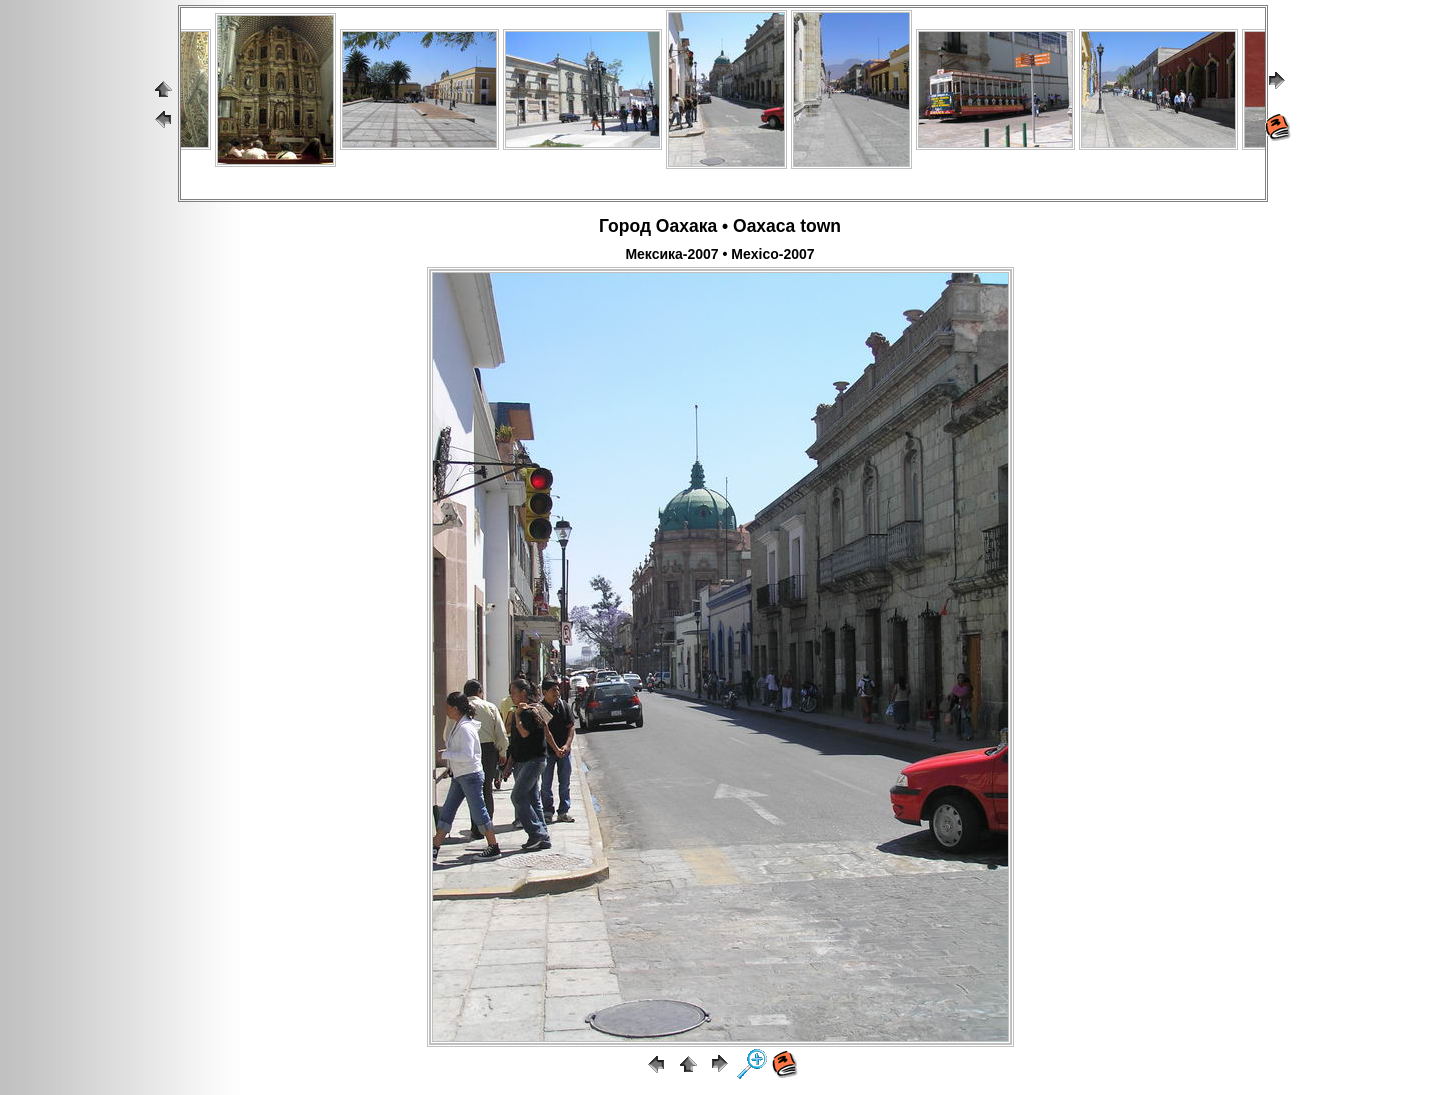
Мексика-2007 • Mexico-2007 (719, 254)
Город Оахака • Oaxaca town (720, 226)
